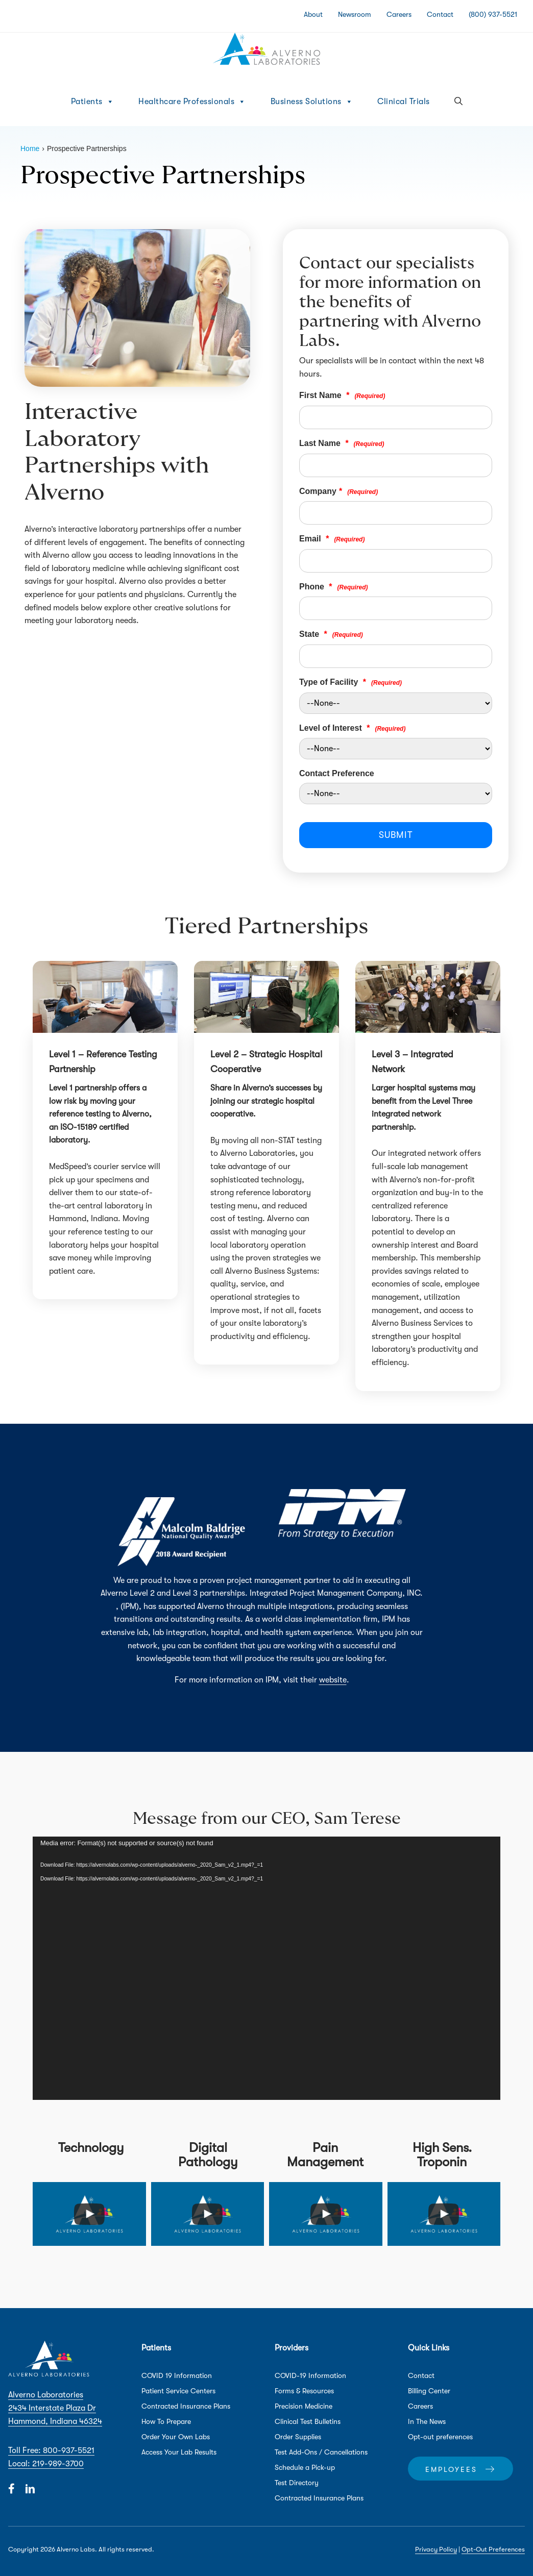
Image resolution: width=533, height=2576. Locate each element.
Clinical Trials (403, 101)
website (333, 1680)
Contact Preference (336, 773)
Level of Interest (352, 728)
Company (338, 491)
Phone (333, 586)
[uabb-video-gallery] (89, 2214)
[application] (266, 1968)
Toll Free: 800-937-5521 (51, 2450)
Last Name (341, 443)
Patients (92, 101)
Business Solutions (312, 101)
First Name (342, 395)
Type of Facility (350, 682)
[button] (458, 101)
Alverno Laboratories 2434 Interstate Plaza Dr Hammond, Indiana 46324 (55, 2407)
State (331, 634)
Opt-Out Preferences (493, 2549)
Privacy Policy (436, 2549)
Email (332, 538)
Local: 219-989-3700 (46, 2463)
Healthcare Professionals (192, 101)
